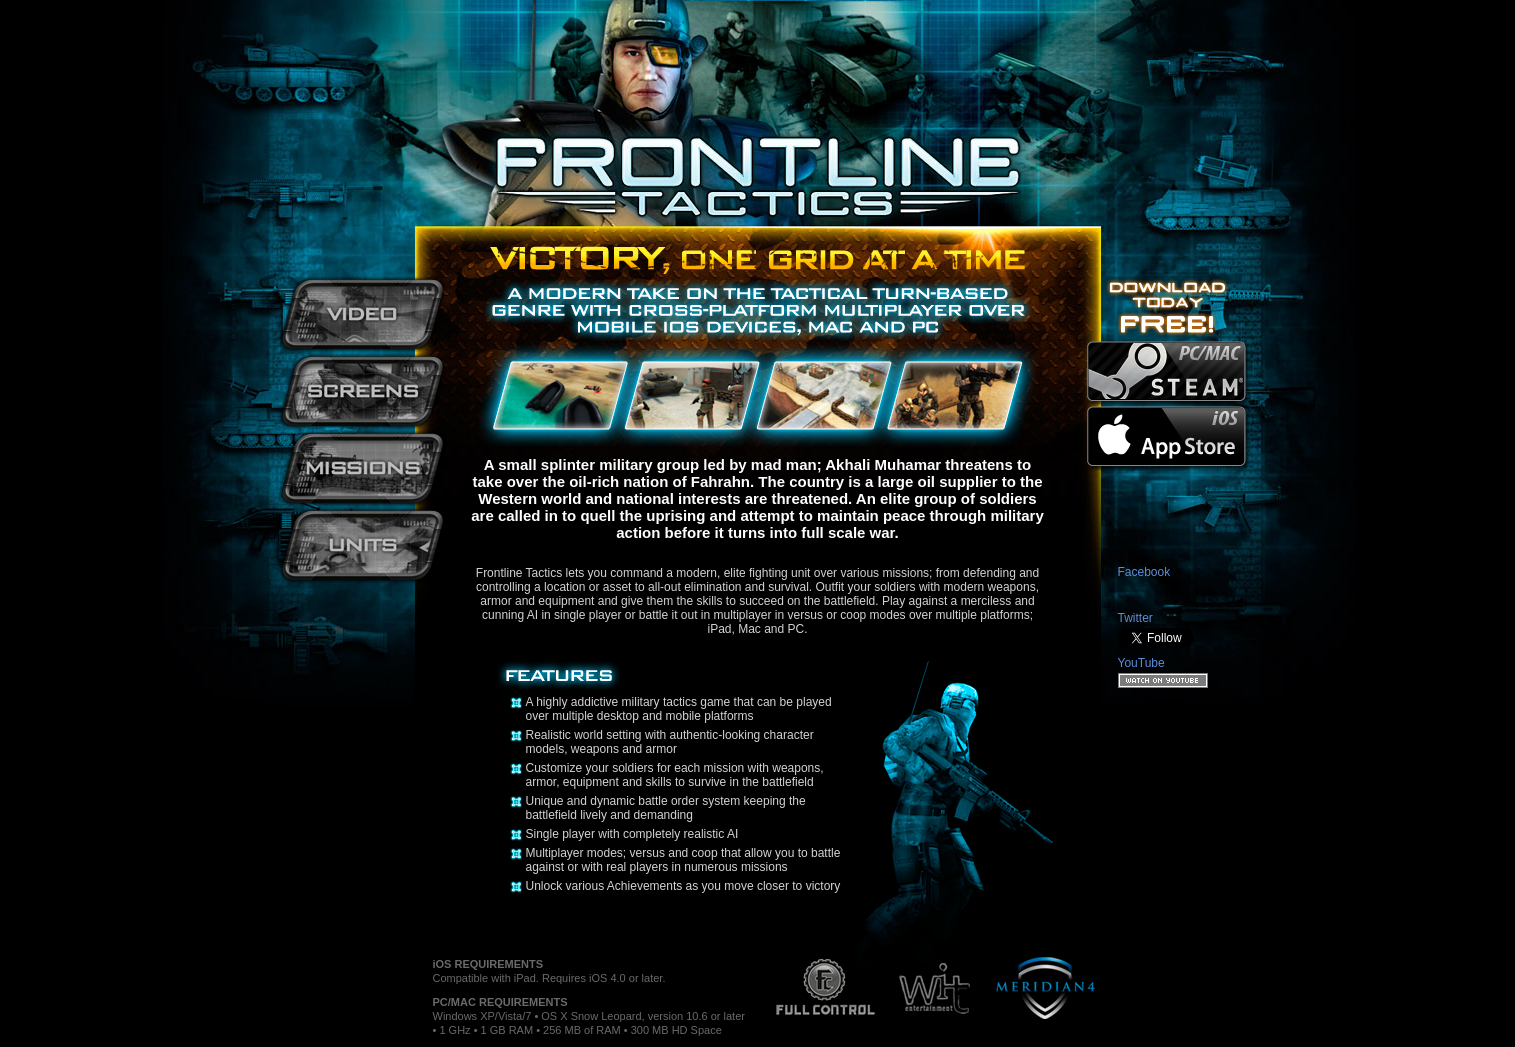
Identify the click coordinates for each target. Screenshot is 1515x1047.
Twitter (1135, 618)
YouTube (1141, 663)
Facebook (1144, 572)
